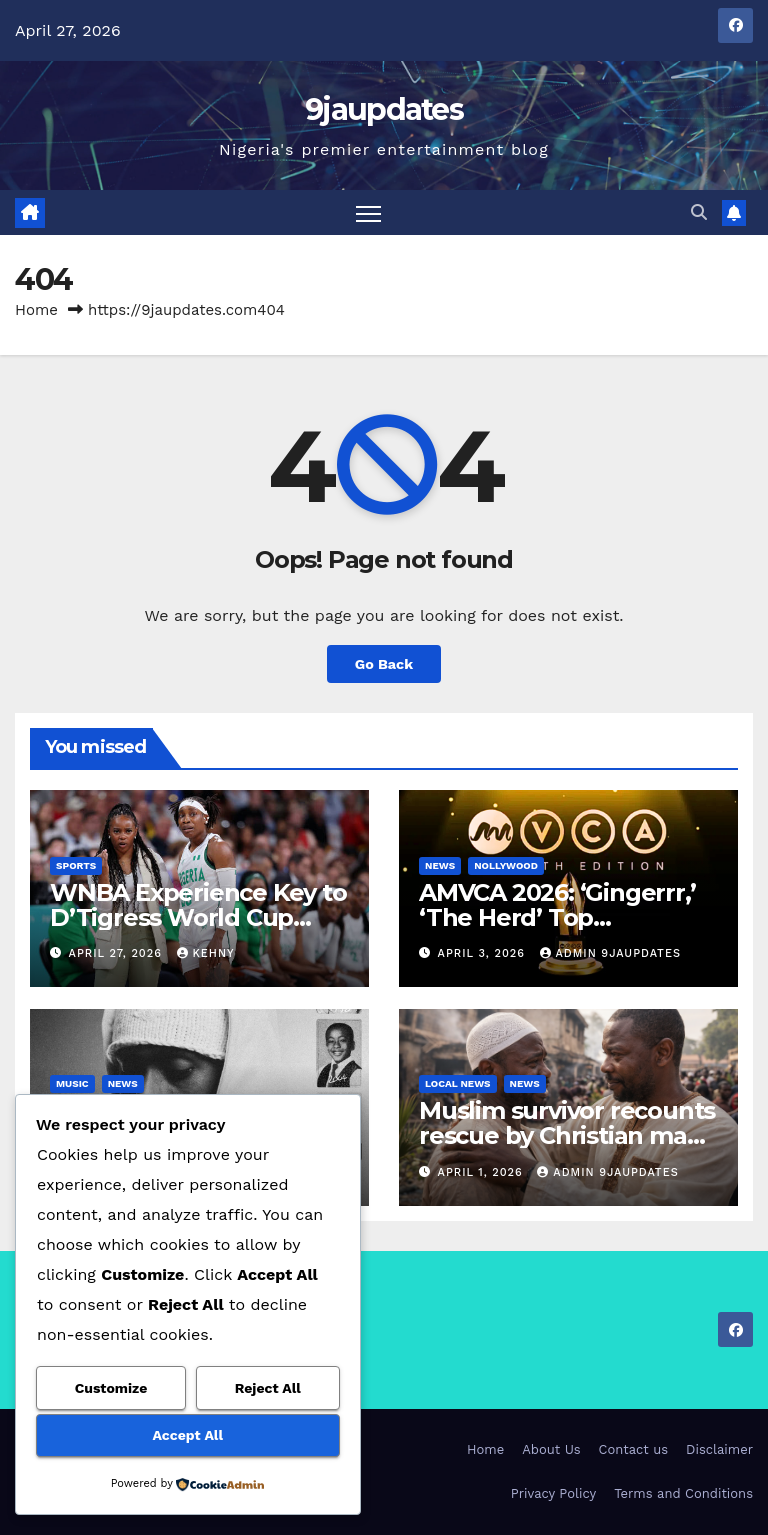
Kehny (206, 953)
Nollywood (506, 865)
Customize (111, 1388)
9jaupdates (384, 109)
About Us (551, 1449)
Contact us (634, 1449)
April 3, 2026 (484, 953)
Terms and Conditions (683, 1493)
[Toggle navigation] (368, 212)
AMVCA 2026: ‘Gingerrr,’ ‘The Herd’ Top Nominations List (557, 917)
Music (72, 1083)
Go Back (384, 664)
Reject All (268, 1388)
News (440, 865)
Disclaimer (719, 1449)
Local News (458, 1083)
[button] (699, 212)
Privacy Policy (553, 1493)
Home (36, 310)
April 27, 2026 (118, 953)
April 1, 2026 (483, 1172)
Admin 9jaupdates (610, 953)
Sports (76, 865)
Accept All (188, 1435)
